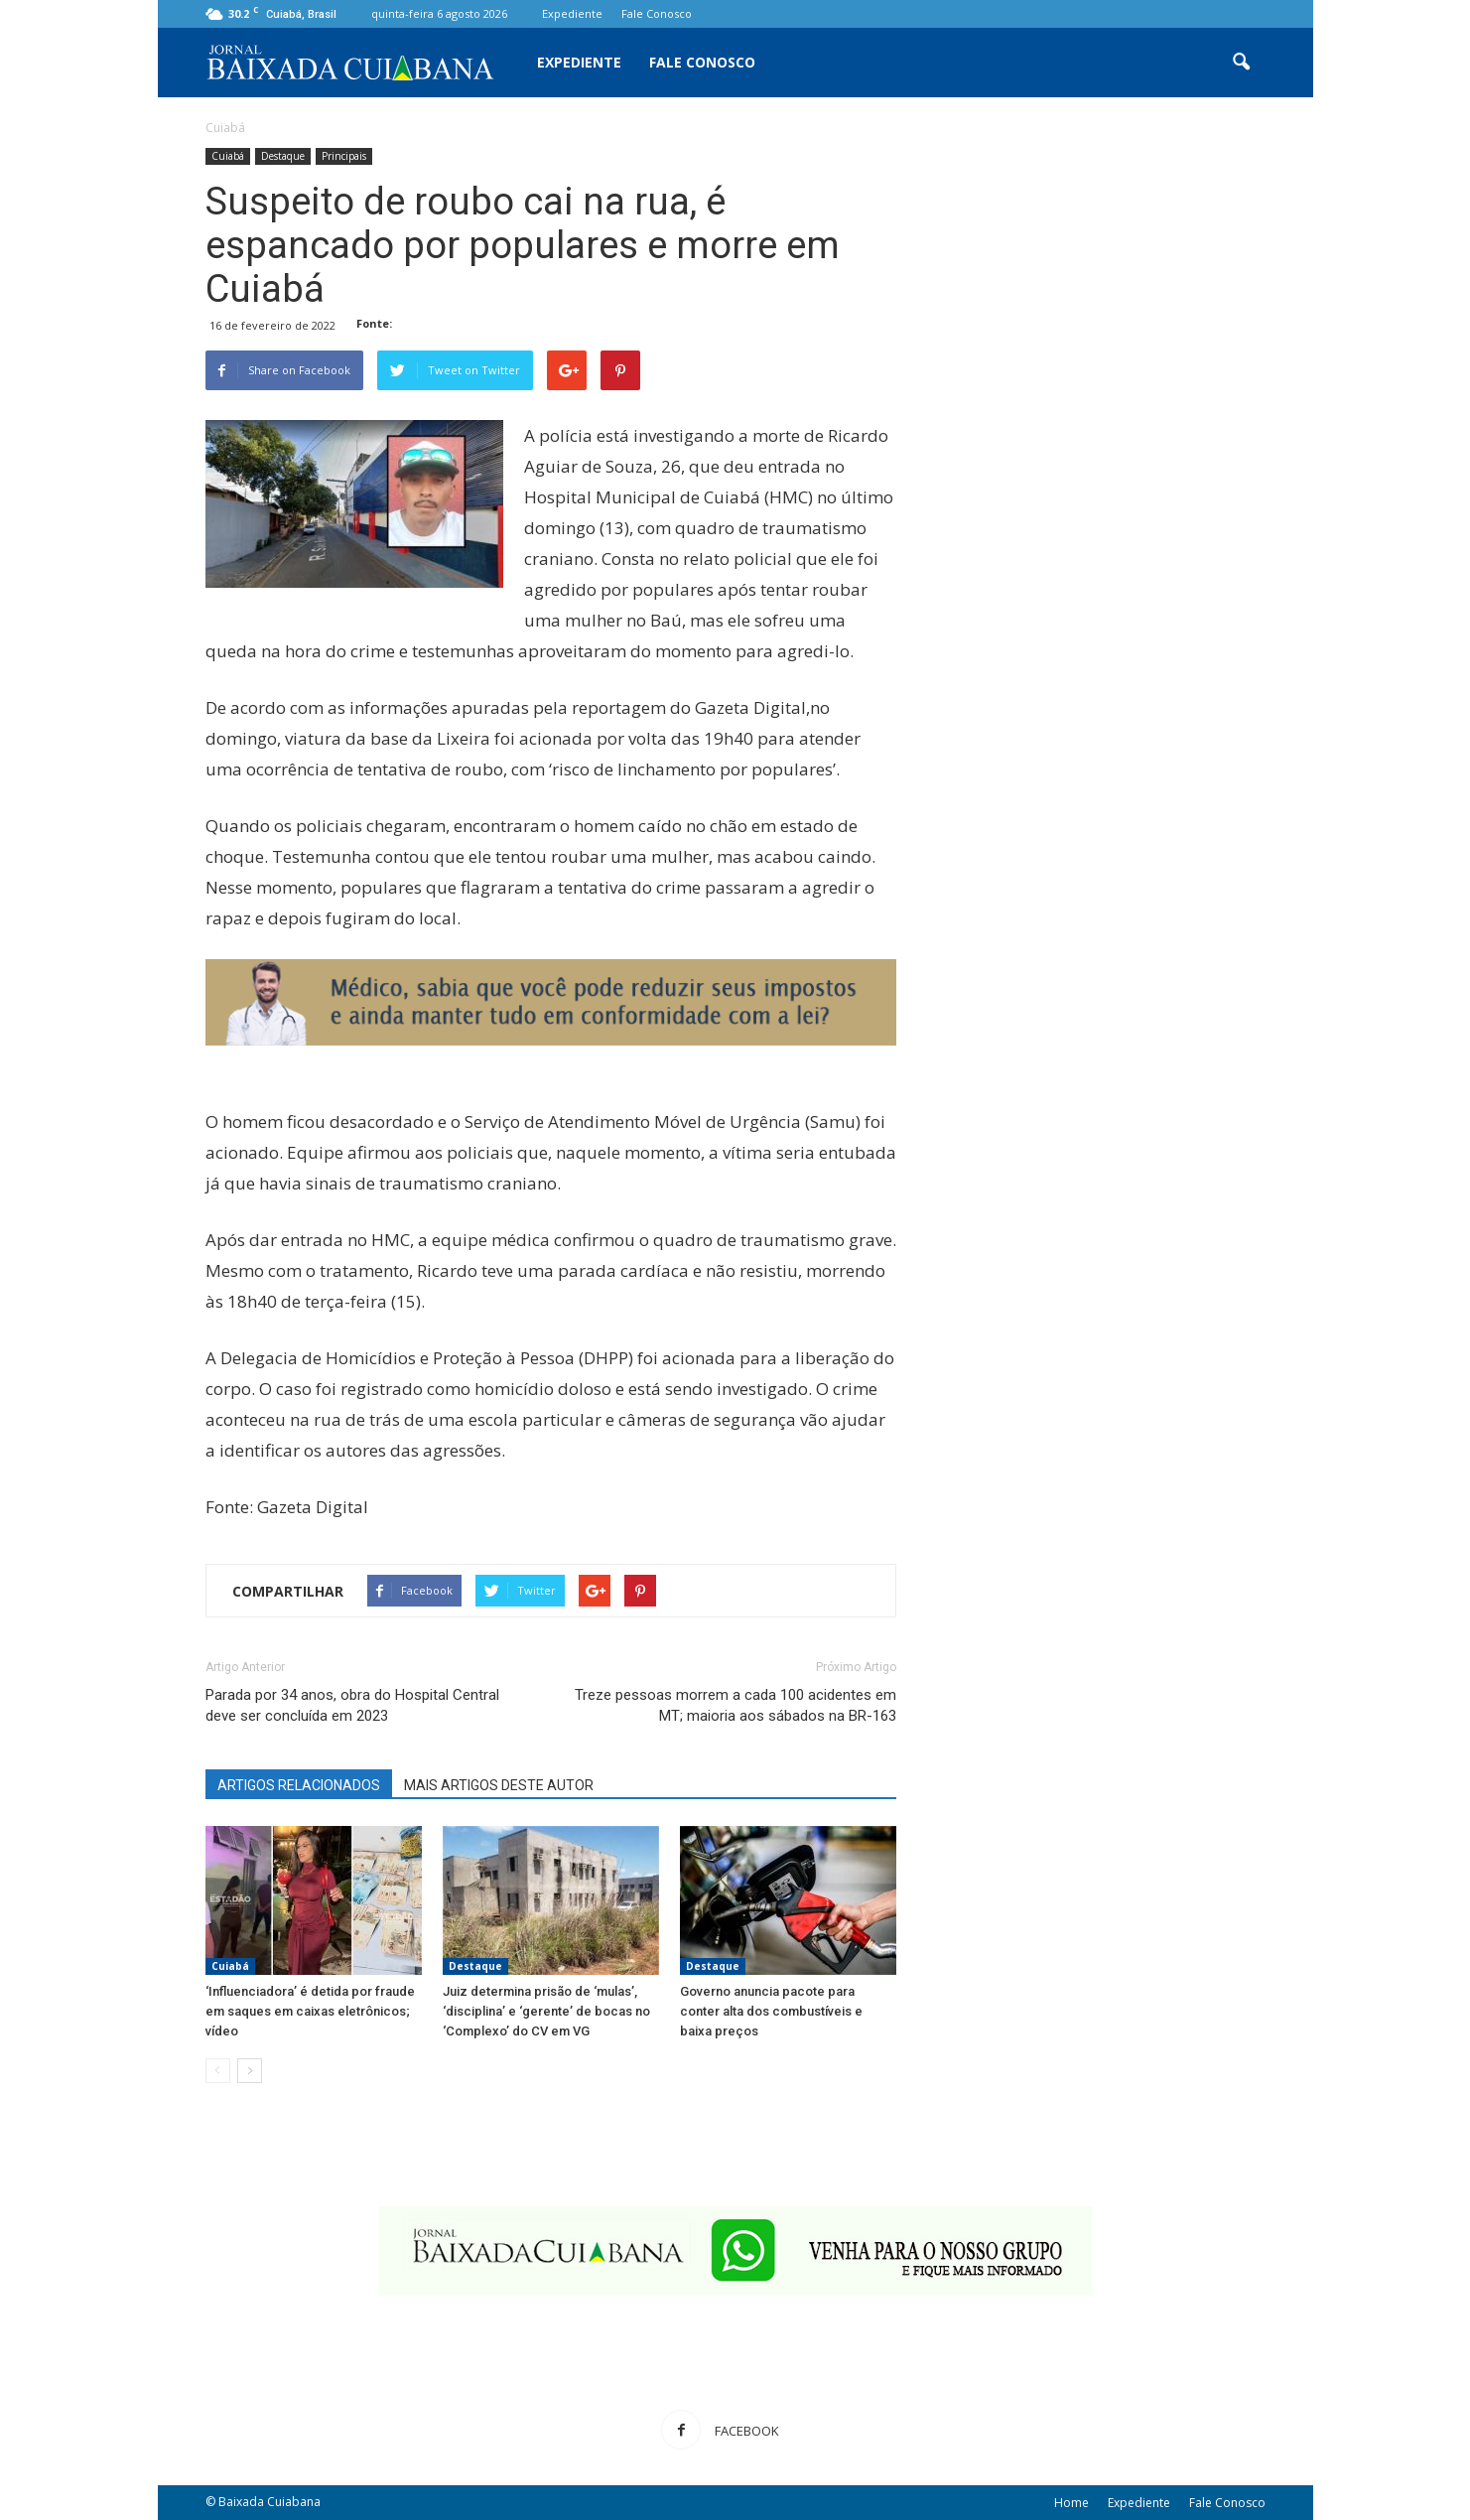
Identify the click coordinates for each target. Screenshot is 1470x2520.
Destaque (283, 156)
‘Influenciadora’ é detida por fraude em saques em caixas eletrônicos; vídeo (310, 2011)
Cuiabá (227, 156)
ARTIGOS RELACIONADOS (298, 1785)
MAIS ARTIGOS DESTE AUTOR (499, 1785)
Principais (344, 156)
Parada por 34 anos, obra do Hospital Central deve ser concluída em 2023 (352, 1705)
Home (1071, 2502)
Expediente (572, 13)
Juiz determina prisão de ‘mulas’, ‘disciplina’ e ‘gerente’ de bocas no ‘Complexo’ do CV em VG (546, 2011)
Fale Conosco (656, 13)
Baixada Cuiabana (269, 2501)
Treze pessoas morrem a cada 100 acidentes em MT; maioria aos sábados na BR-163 (735, 1705)
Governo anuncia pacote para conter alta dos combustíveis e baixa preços (771, 2011)
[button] (1242, 62)
